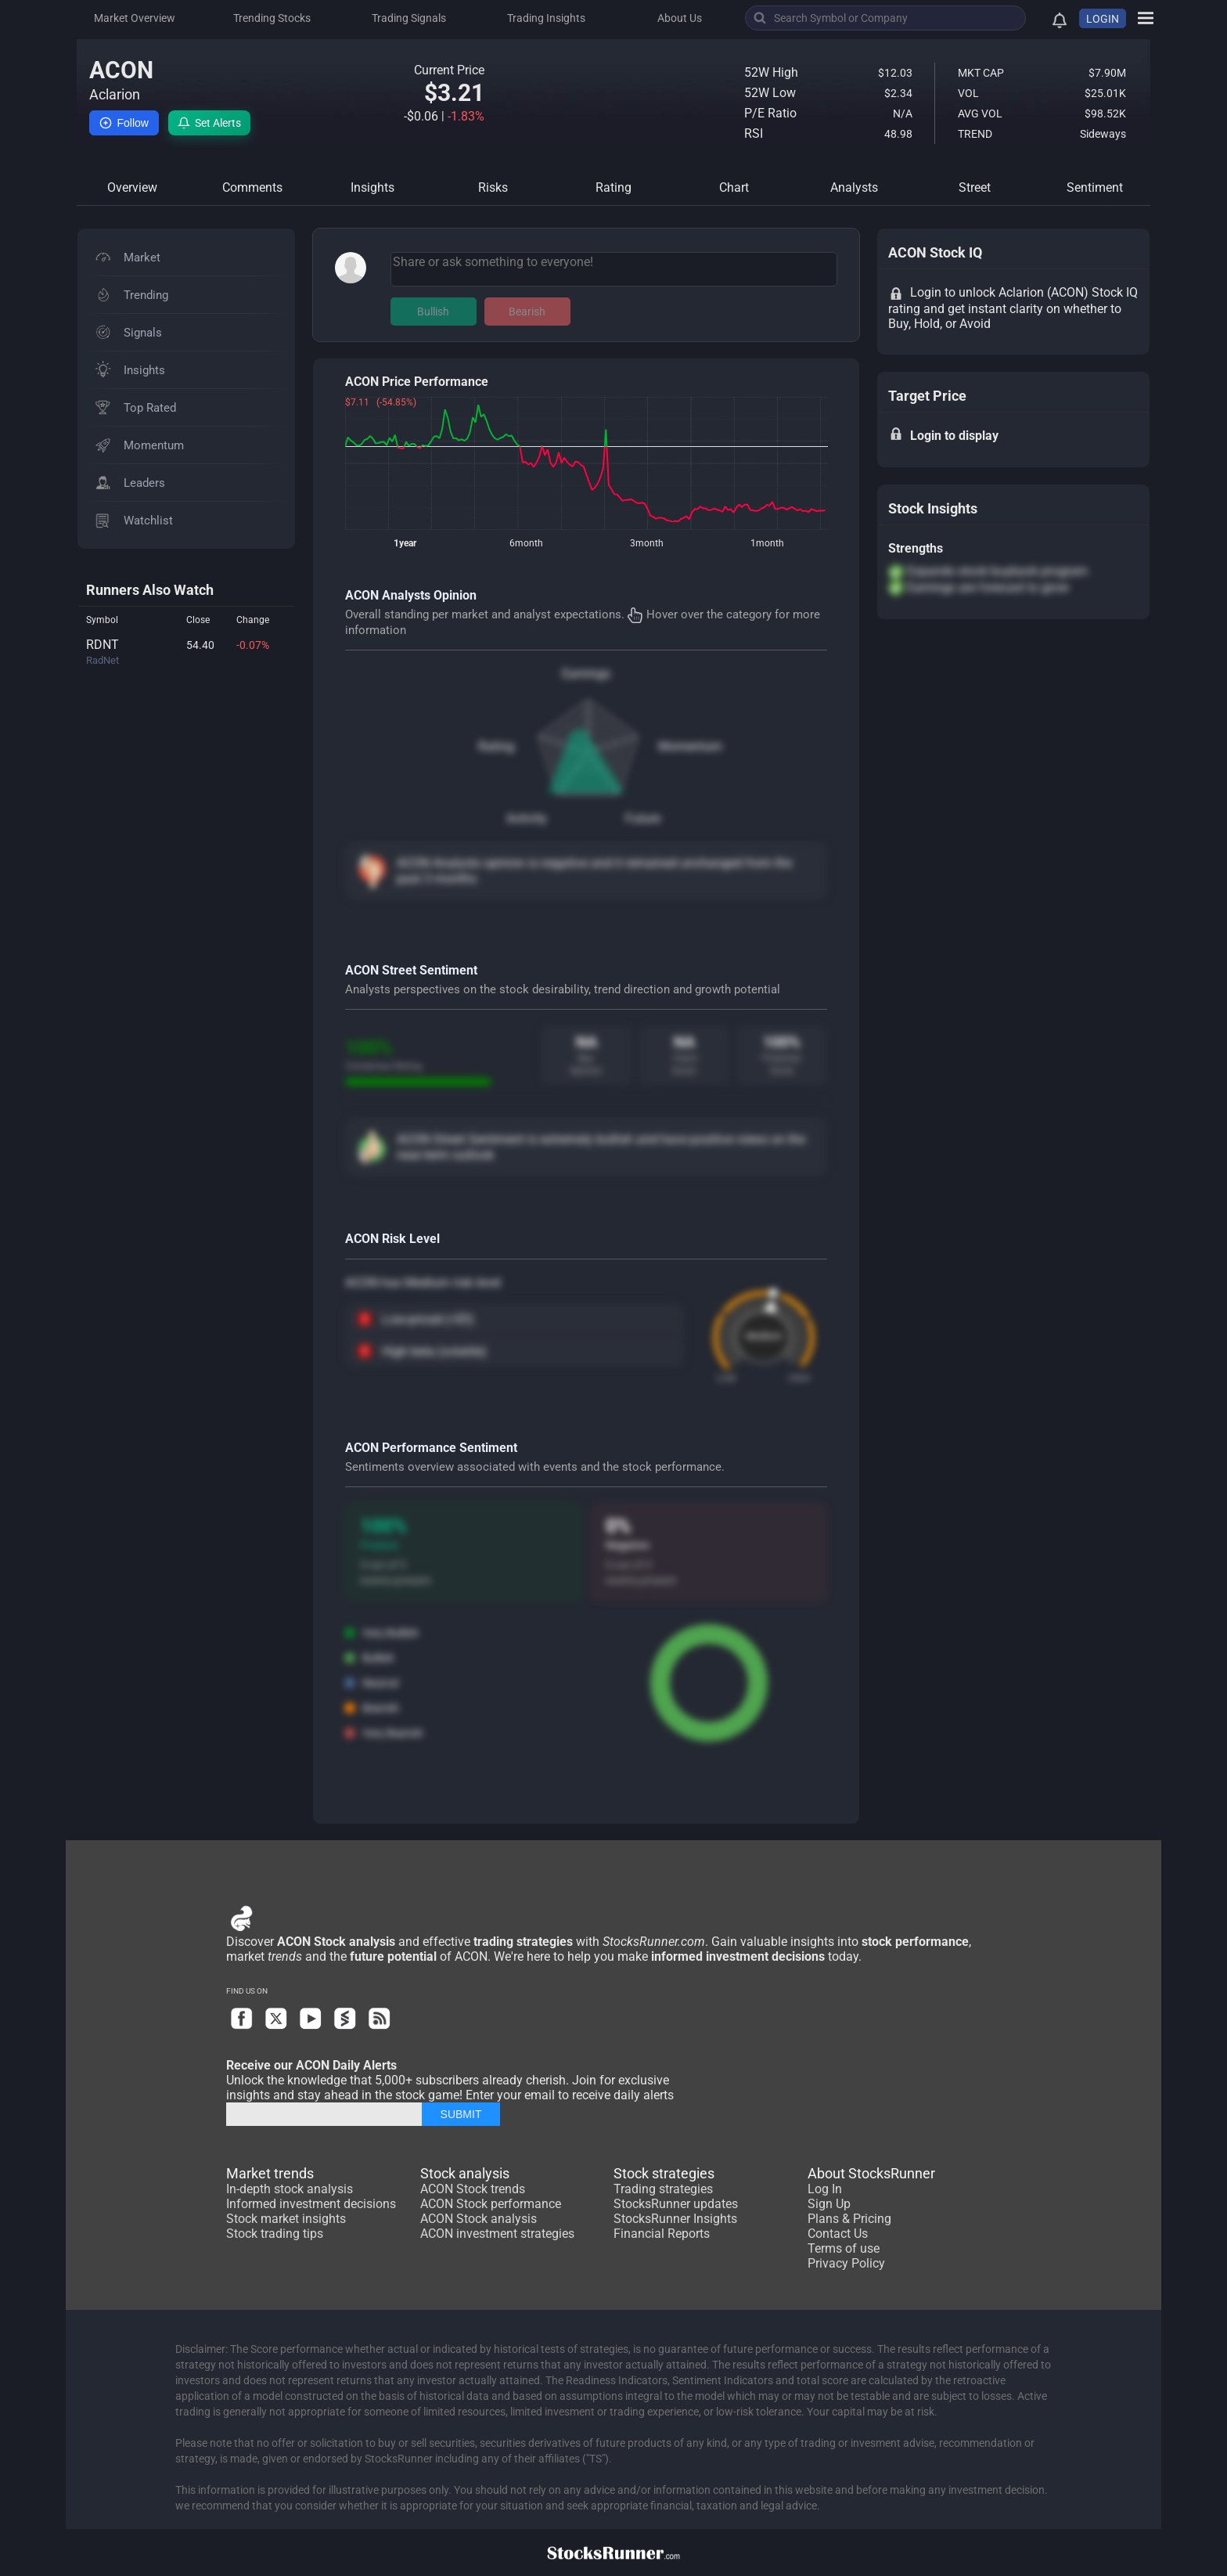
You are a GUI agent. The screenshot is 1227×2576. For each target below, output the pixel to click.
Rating (496, 746)
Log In (825, 2188)
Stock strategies (664, 2173)
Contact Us (838, 2233)
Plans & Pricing (849, 2218)
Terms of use (844, 2248)
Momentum (690, 746)
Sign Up (829, 2203)
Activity (526, 818)
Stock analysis (464, 2173)
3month (647, 543)
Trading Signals (409, 18)
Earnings (586, 673)
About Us (679, 18)
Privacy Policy (846, 2263)
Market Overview (134, 18)
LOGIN (1102, 19)
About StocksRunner (871, 2173)
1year (405, 543)
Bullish (433, 311)
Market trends (270, 2173)
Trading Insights (546, 18)
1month (767, 543)
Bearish (527, 311)
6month (526, 543)
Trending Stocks (272, 18)
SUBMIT (461, 2114)
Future (642, 818)
